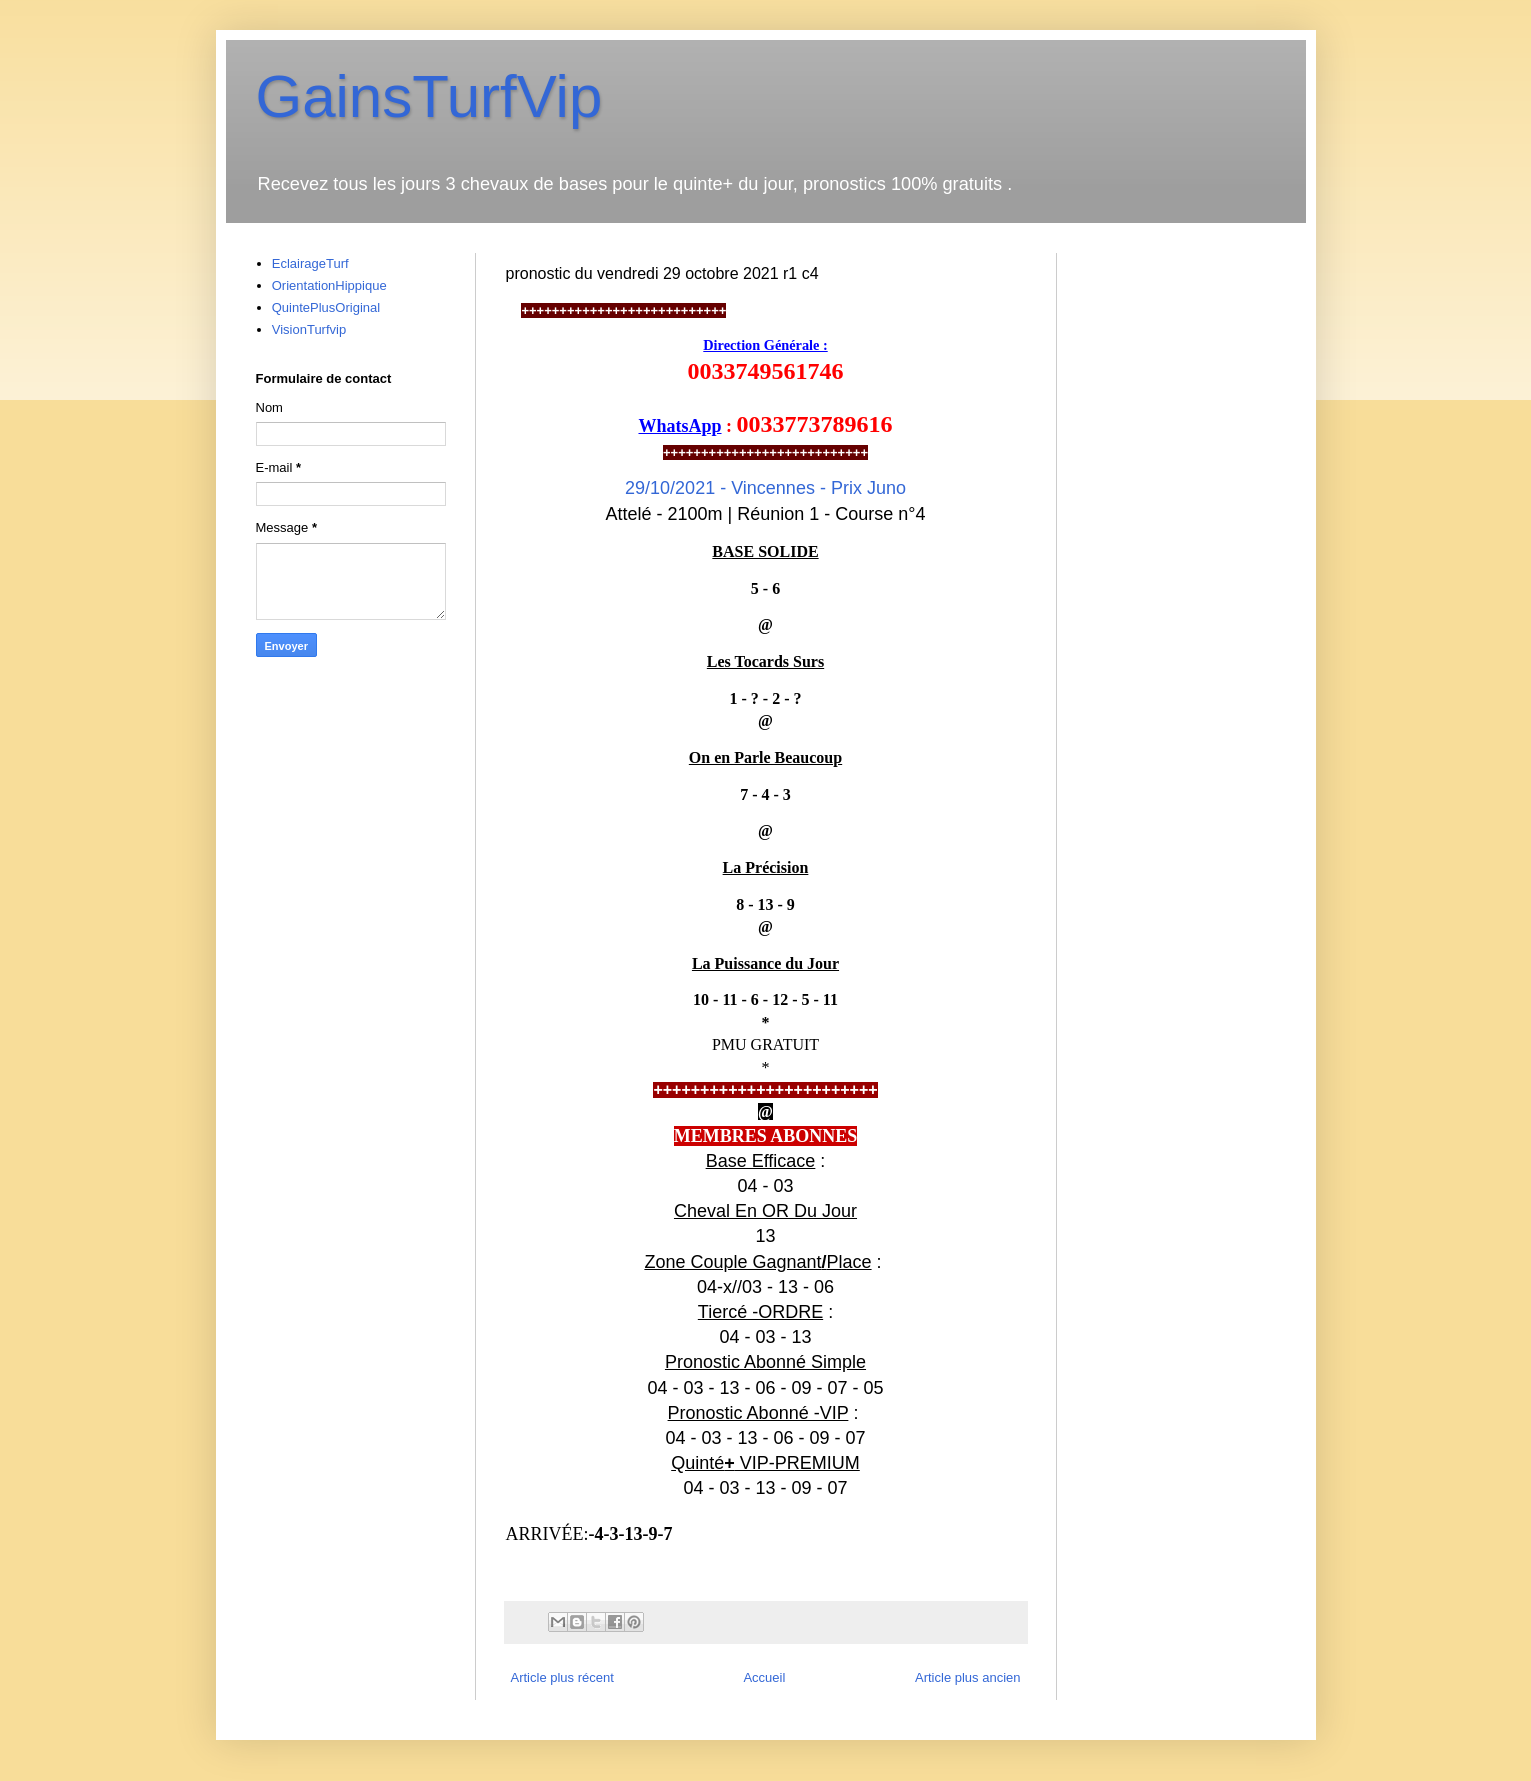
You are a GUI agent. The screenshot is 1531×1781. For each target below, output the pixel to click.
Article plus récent (562, 1677)
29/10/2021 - (765, 488)
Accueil (764, 1677)
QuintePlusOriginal (326, 307)
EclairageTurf (310, 263)
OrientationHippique (329, 285)
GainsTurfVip (429, 96)
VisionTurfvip (309, 329)
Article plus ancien (968, 1677)
